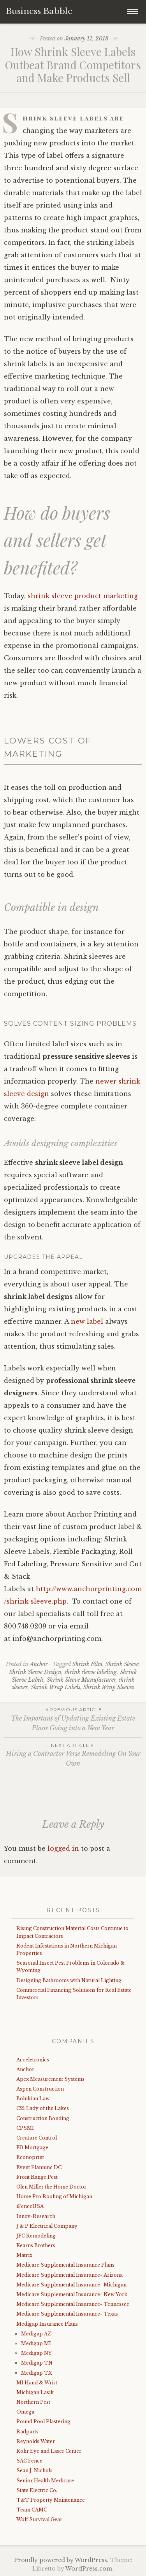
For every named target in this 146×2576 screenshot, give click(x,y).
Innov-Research (35, 2216)
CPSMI (25, 2128)
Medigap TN (37, 2363)
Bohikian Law (32, 2098)
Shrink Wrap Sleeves (108, 1687)
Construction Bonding (42, 2118)
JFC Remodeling (36, 2236)
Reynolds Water (35, 2441)
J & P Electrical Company (46, 2226)
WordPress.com (88, 2568)
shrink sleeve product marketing (83, 596)
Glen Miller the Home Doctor (51, 2187)
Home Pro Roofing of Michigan (54, 2196)
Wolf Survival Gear (39, 2519)
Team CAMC (31, 2510)
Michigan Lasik (35, 2392)
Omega (25, 2412)
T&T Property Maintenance (50, 2500)
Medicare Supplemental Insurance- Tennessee (72, 2304)
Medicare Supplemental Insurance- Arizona (69, 2275)
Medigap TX (36, 2373)
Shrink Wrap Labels (55, 1687)
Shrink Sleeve (122, 1664)
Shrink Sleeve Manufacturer (81, 1679)
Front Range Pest (37, 2177)
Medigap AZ (36, 2334)
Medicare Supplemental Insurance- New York (71, 2294)
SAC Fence (29, 2461)
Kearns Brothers (35, 2245)
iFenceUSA (30, 2206)
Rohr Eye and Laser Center (48, 2451)
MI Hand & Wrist (36, 2383)
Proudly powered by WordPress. (61, 2560)
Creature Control (36, 2138)
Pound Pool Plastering (43, 2421)
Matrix (24, 2255)
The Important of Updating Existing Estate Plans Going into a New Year (73, 1719)
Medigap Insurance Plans (47, 2324)
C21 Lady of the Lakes (42, 2108)
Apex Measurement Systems (50, 2079)
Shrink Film (87, 1664)
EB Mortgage (32, 2147)
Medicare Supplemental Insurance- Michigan (71, 2285)
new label (86, 1321)
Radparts (27, 2432)
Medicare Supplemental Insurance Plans (65, 2265)
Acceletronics (32, 2060)
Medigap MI (36, 2343)
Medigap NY (36, 2353)
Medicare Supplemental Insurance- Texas (67, 2314)
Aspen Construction (40, 2089)
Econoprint (30, 2157)
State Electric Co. (36, 2490)
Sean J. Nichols (34, 2470)
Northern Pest (33, 2402)
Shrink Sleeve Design (35, 1671)
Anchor (38, 1664)
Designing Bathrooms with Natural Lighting (68, 1980)
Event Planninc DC (39, 2167)
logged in (63, 1848)
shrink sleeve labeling (91, 1671)
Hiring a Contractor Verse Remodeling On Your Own (73, 1755)
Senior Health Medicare (45, 2481)
